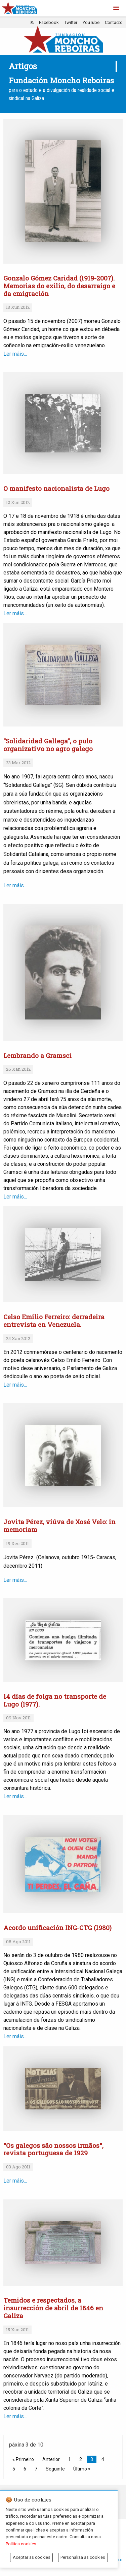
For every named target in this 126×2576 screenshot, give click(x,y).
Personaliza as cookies (82, 2557)
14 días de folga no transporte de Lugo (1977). (54, 1700)
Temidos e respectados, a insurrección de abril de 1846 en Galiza (53, 2308)
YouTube (91, 22)
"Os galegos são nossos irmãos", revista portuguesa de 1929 (53, 2149)
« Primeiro (23, 2459)
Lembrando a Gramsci (37, 1055)
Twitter (70, 22)
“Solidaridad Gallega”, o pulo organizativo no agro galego (48, 745)
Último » (81, 2468)
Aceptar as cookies (31, 2557)
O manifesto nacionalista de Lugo (56, 488)
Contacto (114, 22)
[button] (116, 8)
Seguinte (55, 2468)
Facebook (49, 22)
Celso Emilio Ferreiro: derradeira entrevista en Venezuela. (53, 1320)
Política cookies (21, 2543)
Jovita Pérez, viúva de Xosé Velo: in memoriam (59, 1525)
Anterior (51, 2459)
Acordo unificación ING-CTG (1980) (57, 1927)
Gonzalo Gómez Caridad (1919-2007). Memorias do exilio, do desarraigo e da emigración (59, 286)
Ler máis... (55, 613)
